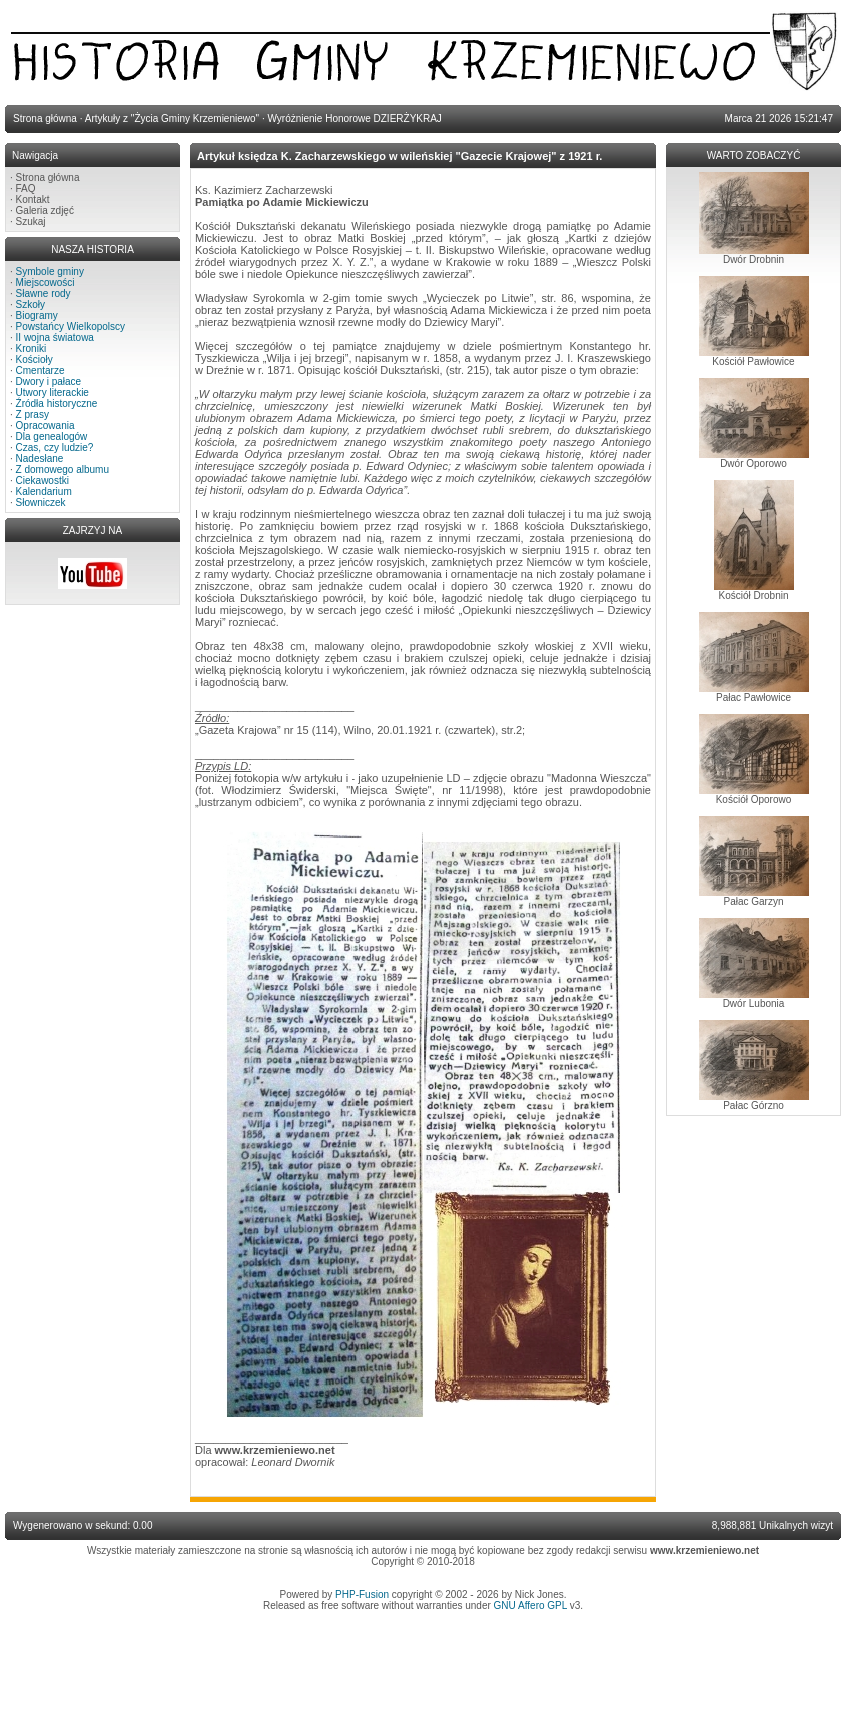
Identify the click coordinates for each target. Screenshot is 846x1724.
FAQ (26, 188)
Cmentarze (40, 370)
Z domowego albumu (62, 469)
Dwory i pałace (49, 381)
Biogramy (37, 315)
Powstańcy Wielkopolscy (70, 326)
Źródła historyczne (57, 403)
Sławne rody (43, 293)
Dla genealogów (52, 436)
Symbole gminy (50, 271)
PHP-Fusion (362, 1594)
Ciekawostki (42, 480)
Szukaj (31, 221)
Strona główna (48, 177)
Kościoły (34, 359)
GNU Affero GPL (530, 1605)
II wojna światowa (55, 337)
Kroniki (31, 348)
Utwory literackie (52, 392)
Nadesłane (40, 458)
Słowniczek (41, 502)
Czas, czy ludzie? (55, 447)
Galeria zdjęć (45, 210)
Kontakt (33, 199)
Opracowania (45, 425)
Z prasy (32, 414)
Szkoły (30, 304)
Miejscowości (45, 282)
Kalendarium (44, 491)
